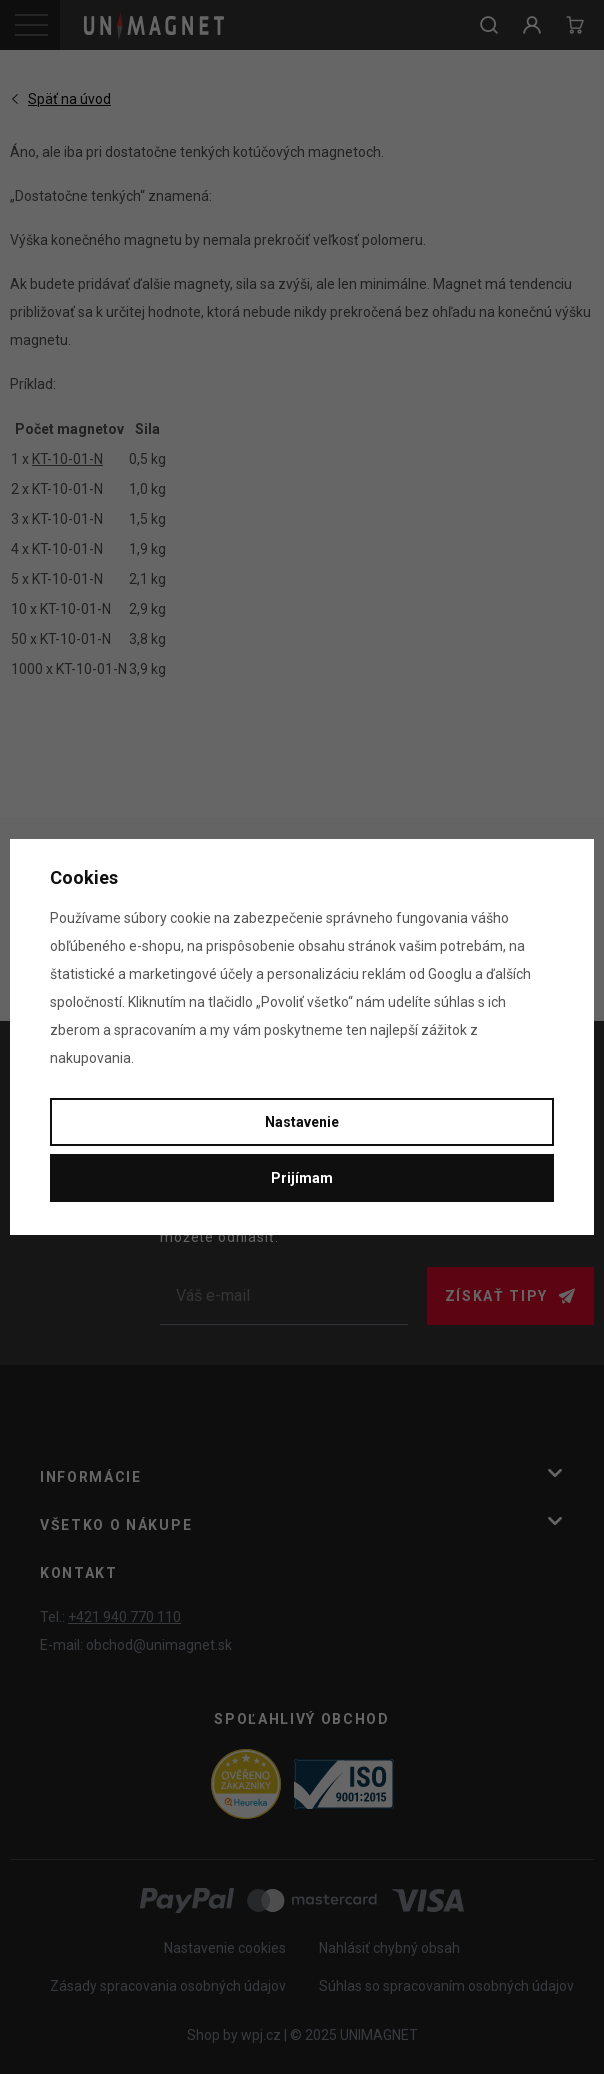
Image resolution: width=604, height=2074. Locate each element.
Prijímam (302, 1178)
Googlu (450, 974)
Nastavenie (302, 1122)
